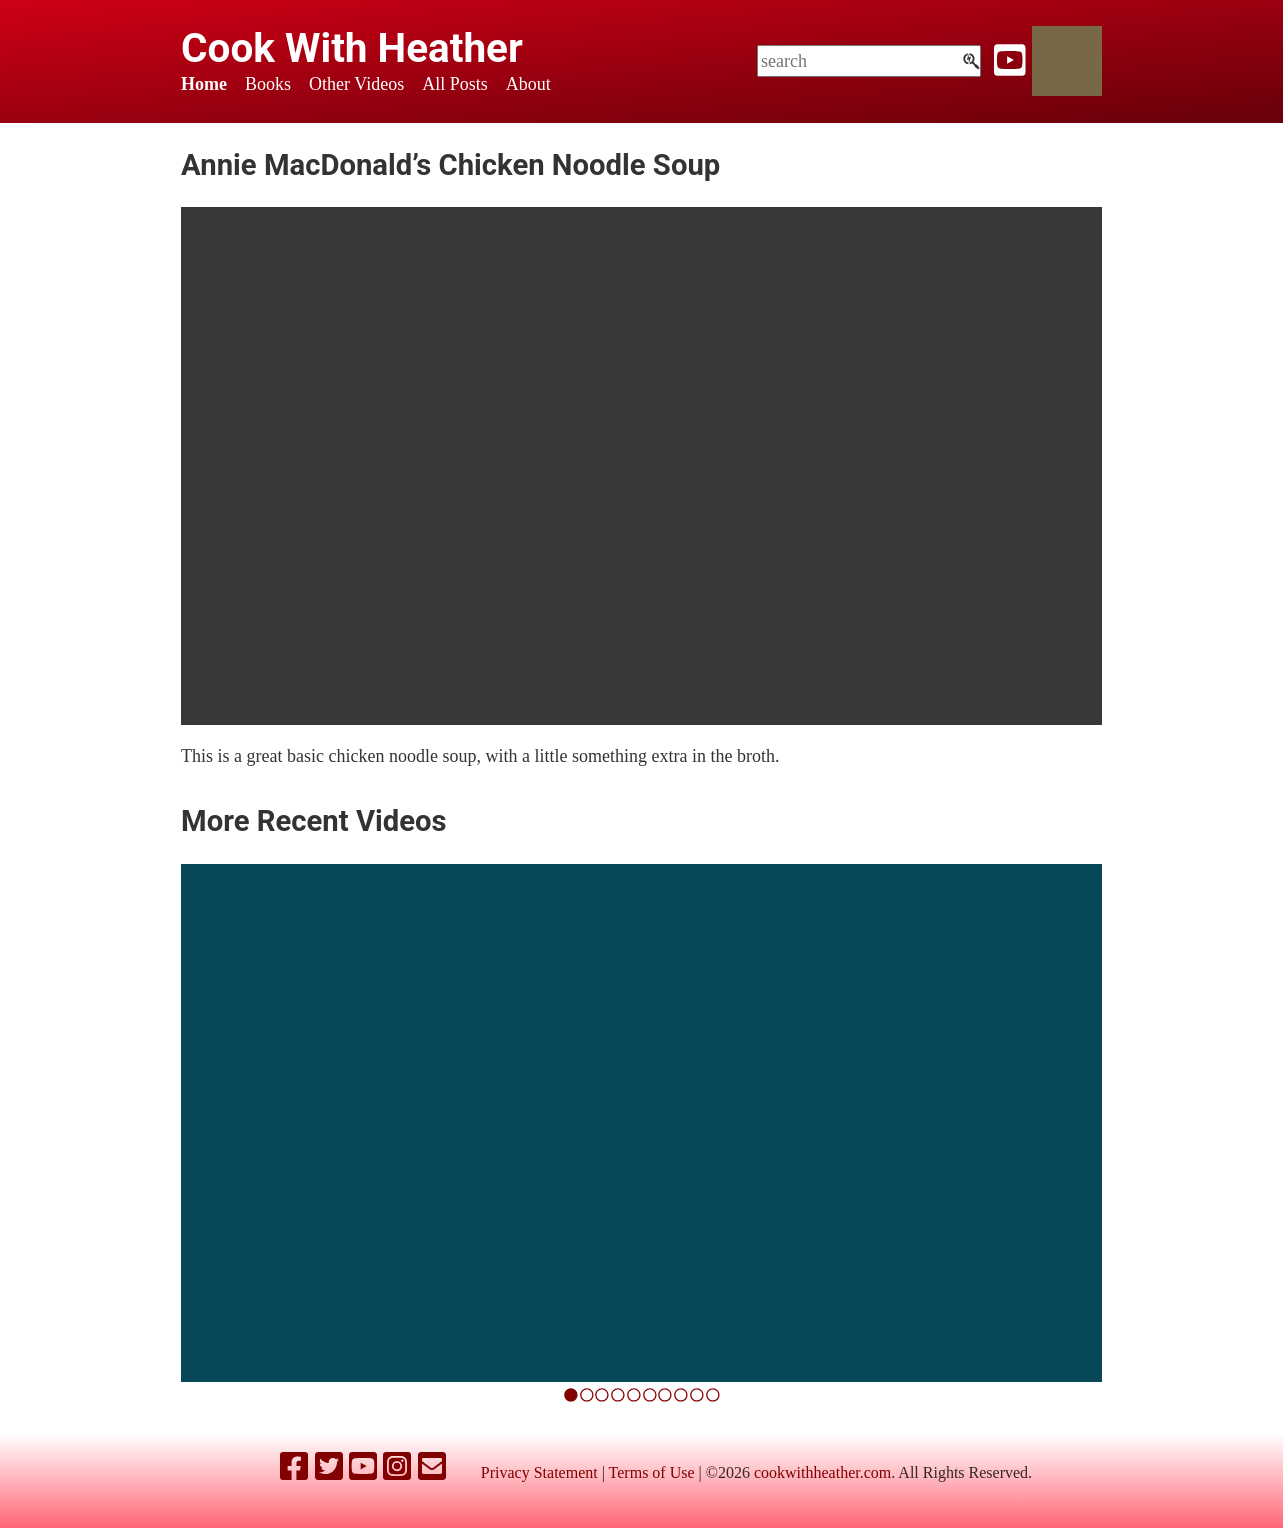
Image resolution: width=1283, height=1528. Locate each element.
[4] (634, 1395)
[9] (713, 1395)
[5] (650, 1395)
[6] (665, 1395)
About (528, 84)
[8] (697, 1395)
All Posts (455, 84)
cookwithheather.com (822, 1472)
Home (204, 84)
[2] (602, 1395)
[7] (681, 1395)
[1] (587, 1395)
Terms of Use (652, 1472)
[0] (571, 1395)
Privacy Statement (539, 1472)
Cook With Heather (352, 48)
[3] (618, 1395)
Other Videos (356, 84)
